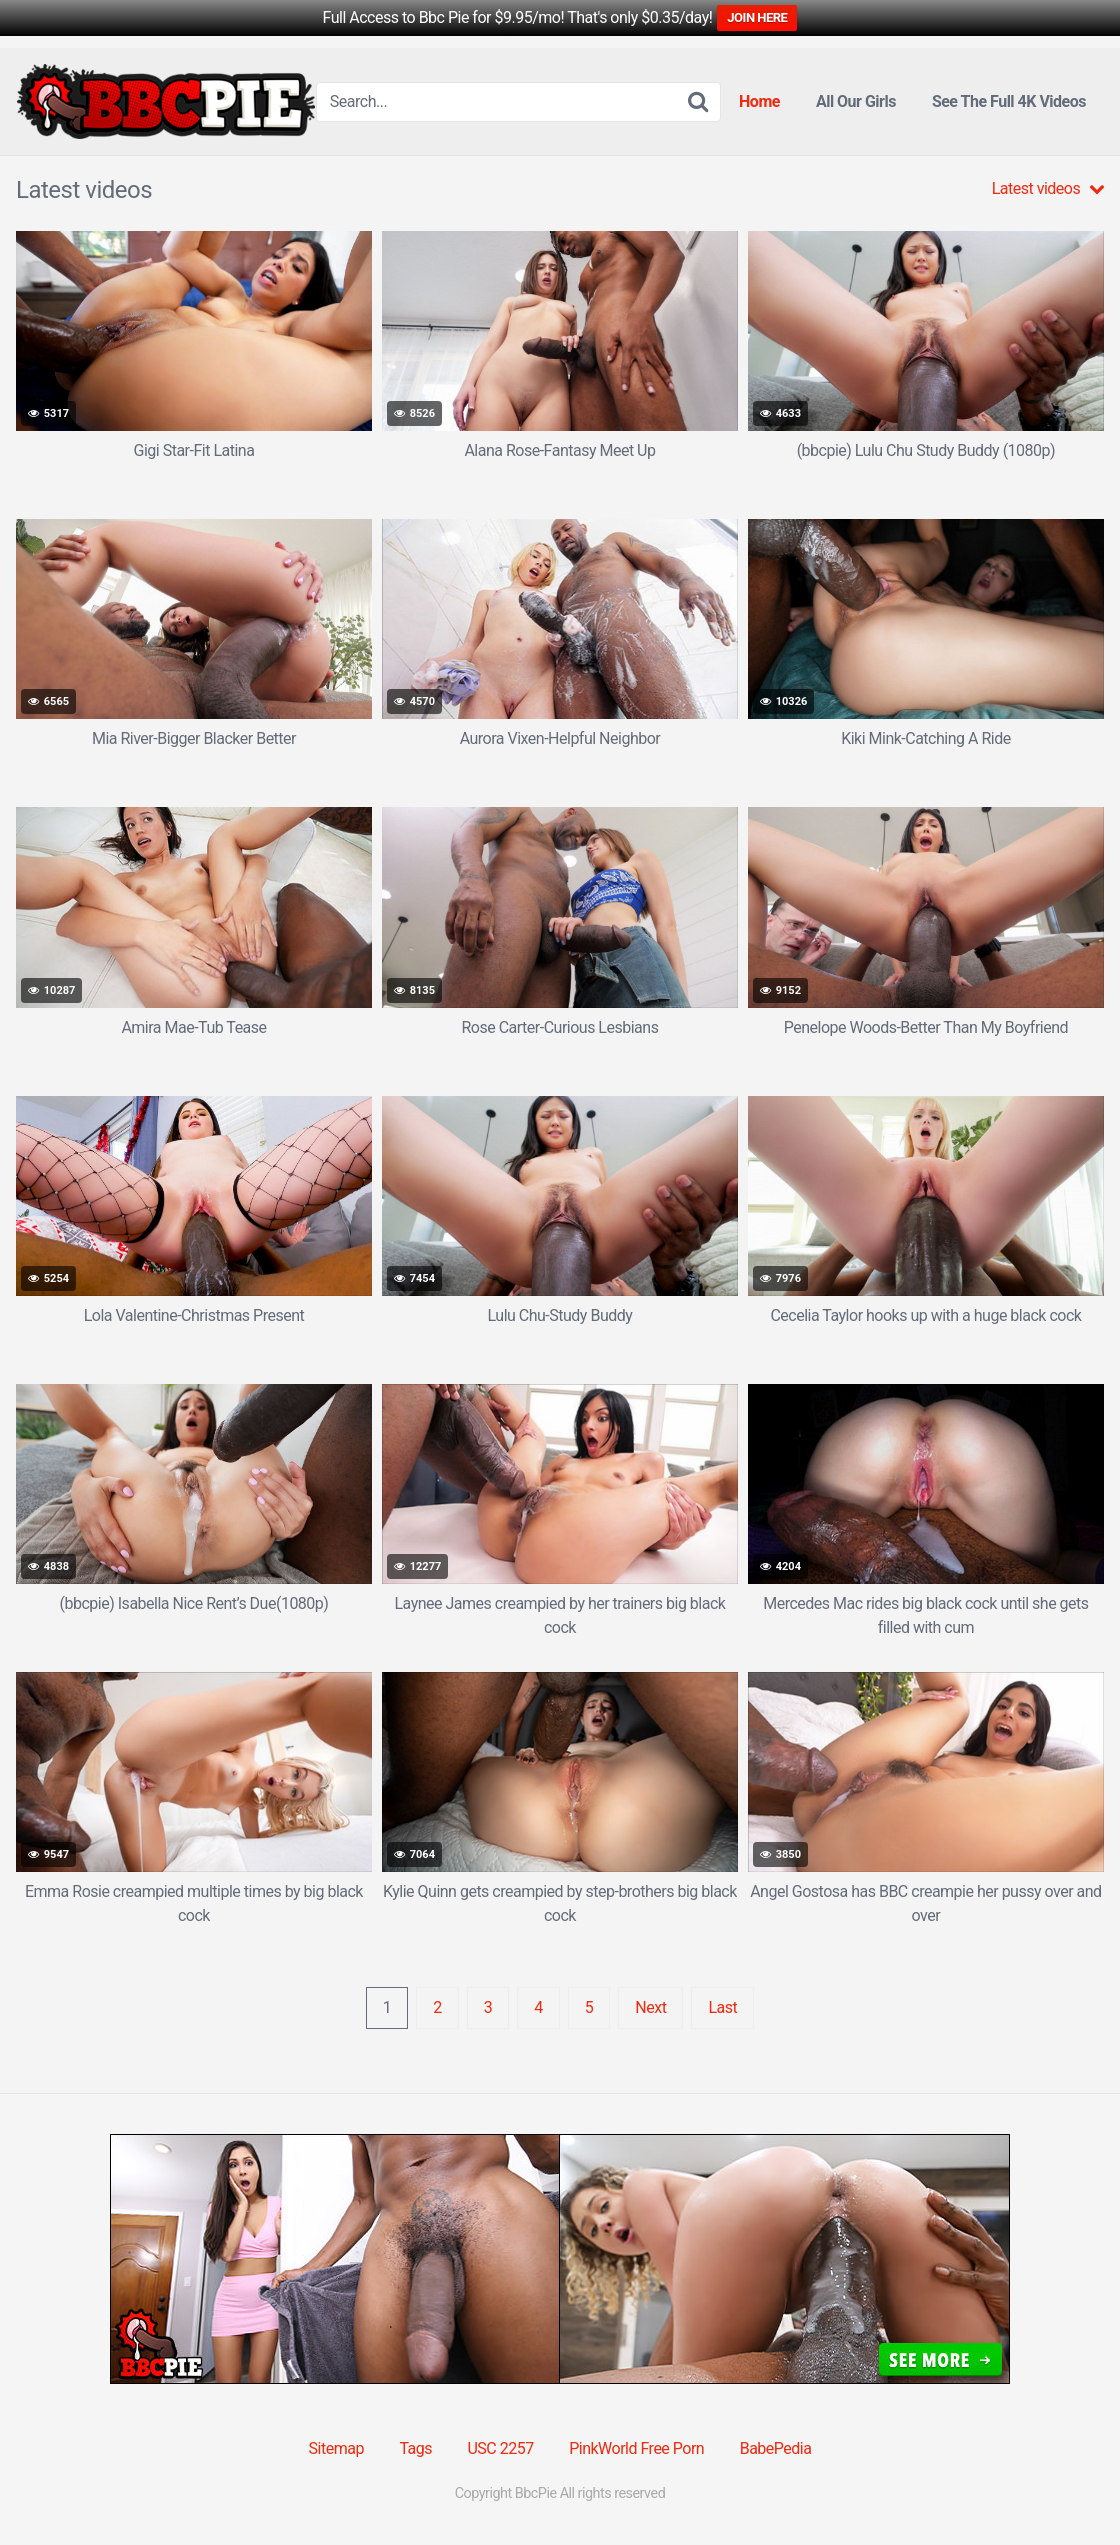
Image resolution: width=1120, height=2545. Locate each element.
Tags (415, 2448)
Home (759, 101)
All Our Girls (856, 101)
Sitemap (336, 2448)
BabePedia (776, 2448)
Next (650, 2007)
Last (722, 2007)
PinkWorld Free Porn (636, 2448)
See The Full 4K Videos (1009, 101)
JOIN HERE (757, 17)
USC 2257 (500, 2448)
